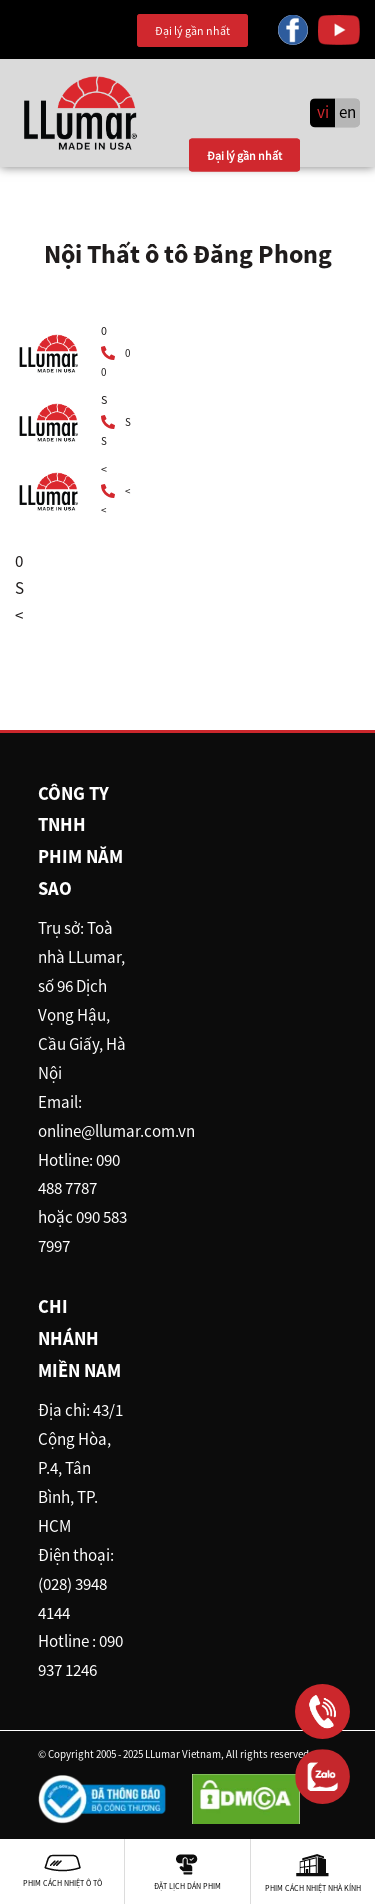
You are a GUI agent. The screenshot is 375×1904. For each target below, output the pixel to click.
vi (323, 113)
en (347, 113)
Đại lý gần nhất (192, 30)
